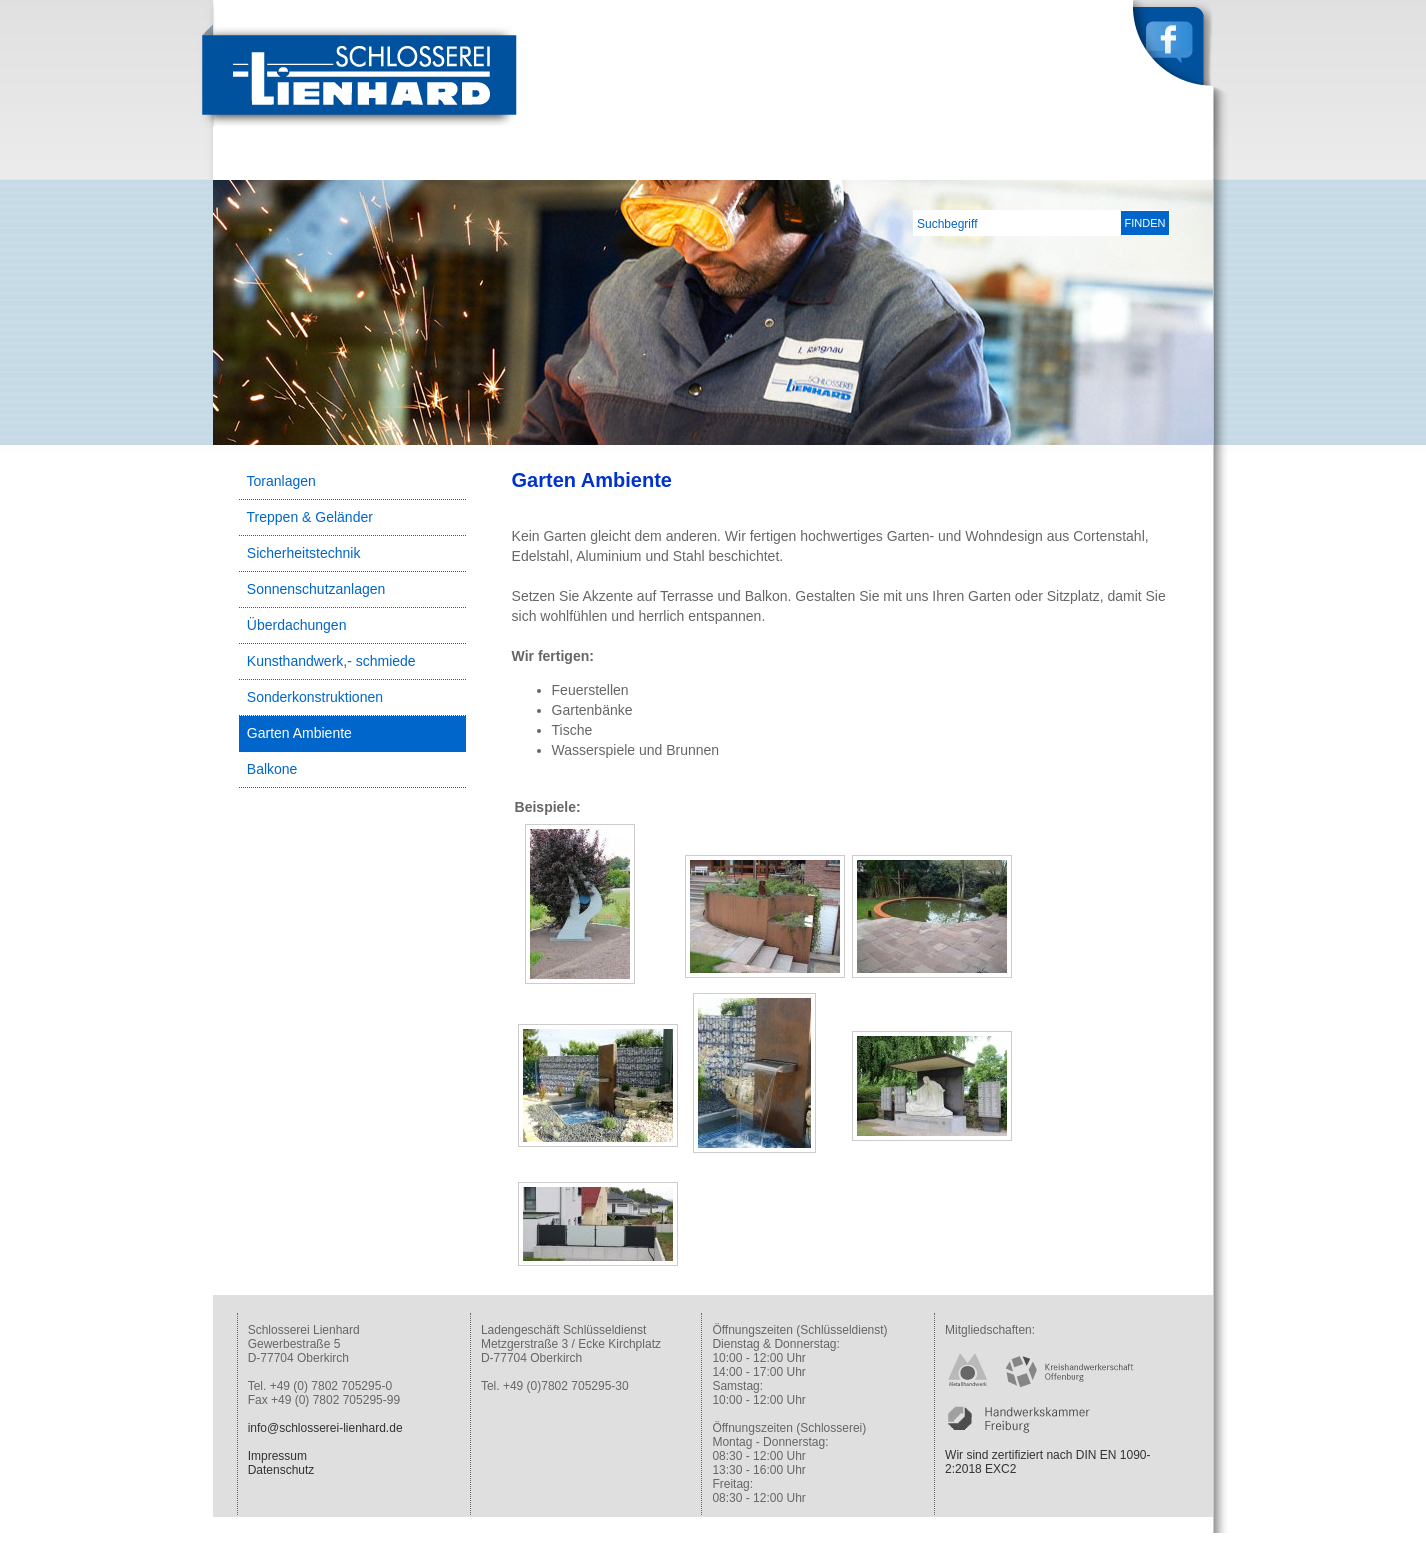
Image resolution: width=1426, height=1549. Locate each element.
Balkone (272, 769)
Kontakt (1172, 164)
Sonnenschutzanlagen (316, 589)
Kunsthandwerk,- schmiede (331, 661)
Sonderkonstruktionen (315, 697)
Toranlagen (281, 481)
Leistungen (1002, 164)
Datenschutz (281, 1470)
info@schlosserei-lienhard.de (325, 1428)
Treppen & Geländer (310, 517)
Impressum (277, 1456)
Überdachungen (297, 625)
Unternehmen (891, 164)
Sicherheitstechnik (304, 553)
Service (1093, 164)
